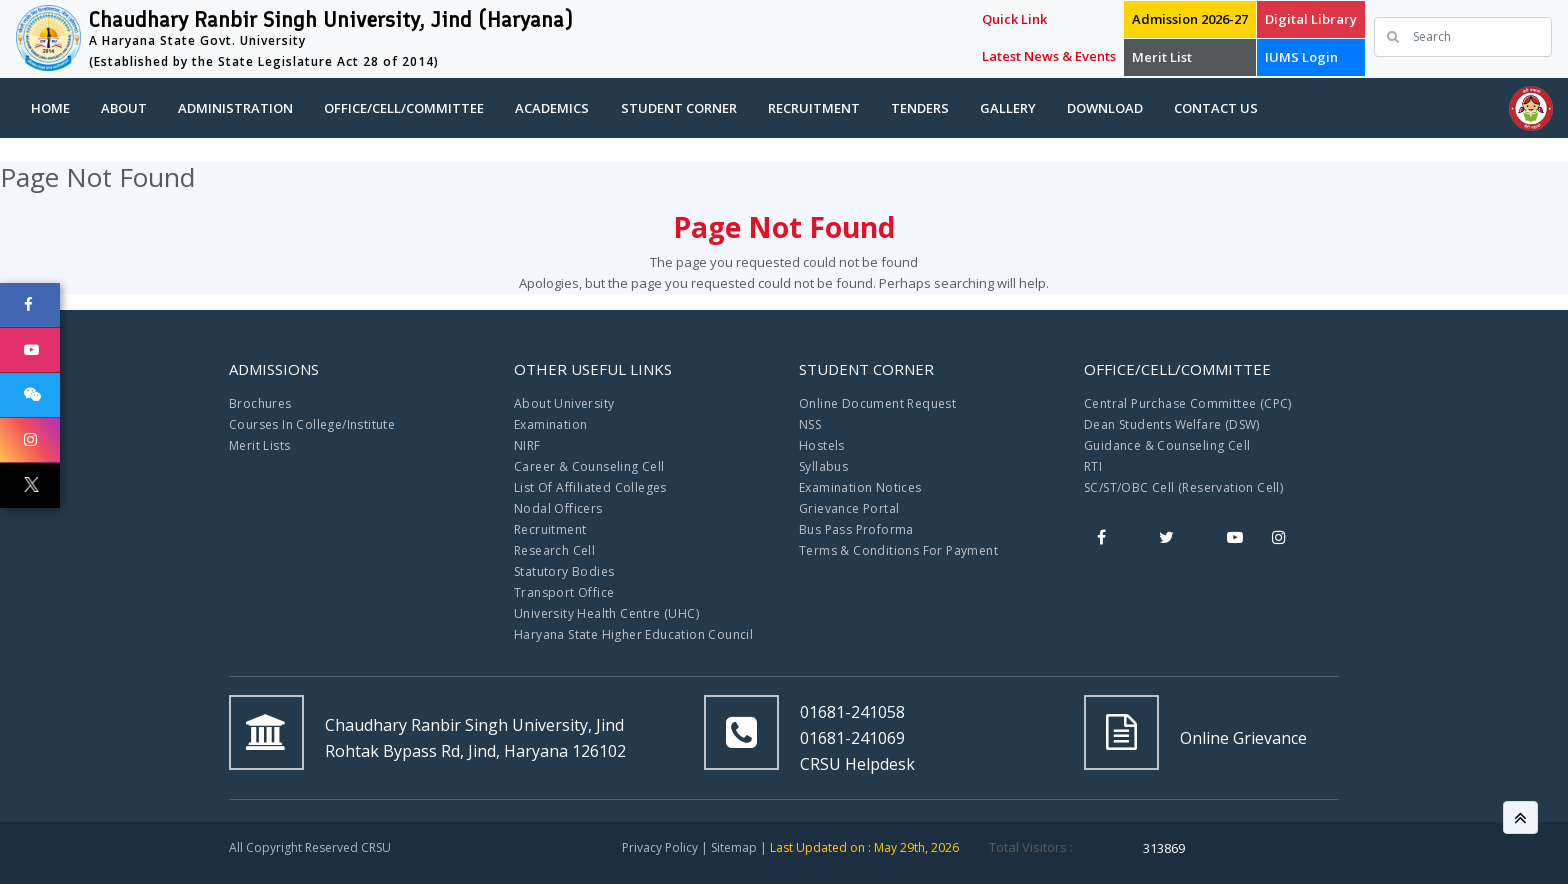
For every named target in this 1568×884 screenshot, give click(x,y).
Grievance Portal (849, 508)
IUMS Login (1301, 57)
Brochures (260, 403)
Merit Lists (259, 445)
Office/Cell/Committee (404, 108)
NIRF (527, 445)
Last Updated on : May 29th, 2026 (864, 847)
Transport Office (564, 592)
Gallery (1008, 108)
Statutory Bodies (564, 571)
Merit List (1162, 57)
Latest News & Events (1049, 56)
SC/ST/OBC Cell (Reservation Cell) (1183, 487)
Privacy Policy (660, 847)
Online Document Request (877, 403)
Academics (552, 108)
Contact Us (1216, 108)
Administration (235, 108)
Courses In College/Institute (312, 424)
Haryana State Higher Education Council (633, 634)
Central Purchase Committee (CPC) (1188, 403)
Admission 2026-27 (1190, 19)
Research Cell (554, 550)
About (124, 108)
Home (50, 108)
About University (564, 403)
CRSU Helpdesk (857, 764)
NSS (810, 424)
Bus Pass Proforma (856, 529)
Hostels (822, 445)
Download (1105, 108)
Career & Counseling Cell (589, 466)
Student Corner (679, 108)
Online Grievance (1243, 738)
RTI (1093, 466)
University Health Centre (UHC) (606, 613)
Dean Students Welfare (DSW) (1172, 424)
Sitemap (734, 847)
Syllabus (823, 466)
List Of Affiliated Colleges (590, 487)
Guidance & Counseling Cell (1167, 445)
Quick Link (1014, 19)
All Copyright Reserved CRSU (310, 847)
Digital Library (1311, 19)
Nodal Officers (558, 508)
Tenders (920, 108)
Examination (550, 424)
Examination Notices (860, 487)
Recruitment (814, 108)
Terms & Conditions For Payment (898, 550)
